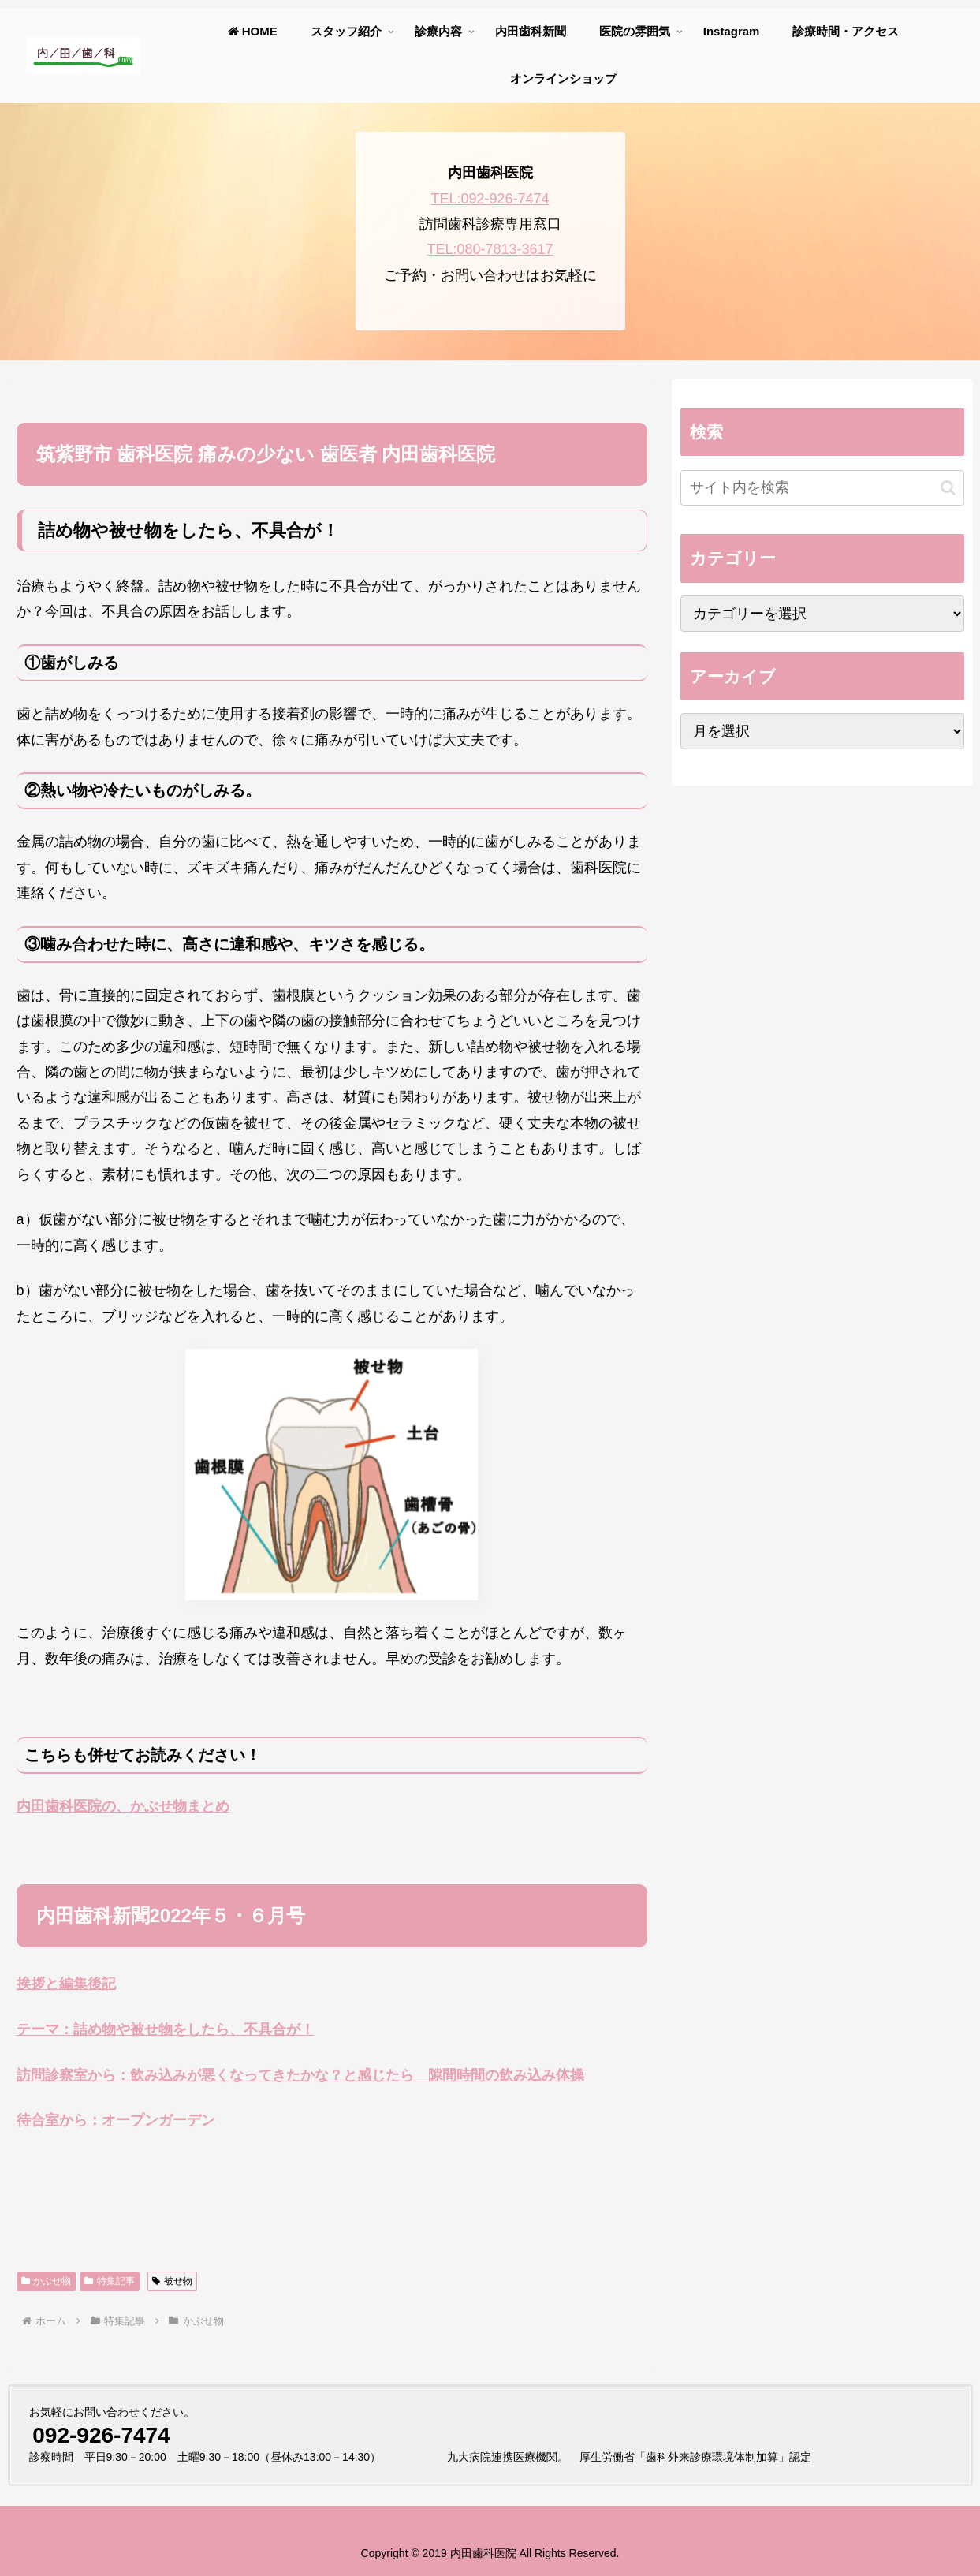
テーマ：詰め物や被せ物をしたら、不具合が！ (166, 2029)
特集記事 (109, 2281)
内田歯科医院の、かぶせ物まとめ (123, 1806)
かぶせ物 (46, 2281)
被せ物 (172, 2281)
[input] (822, 488)
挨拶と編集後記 (66, 1984)
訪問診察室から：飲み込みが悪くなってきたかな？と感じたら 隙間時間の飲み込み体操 (300, 2075)
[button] (948, 488)
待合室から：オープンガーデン (116, 2120)
